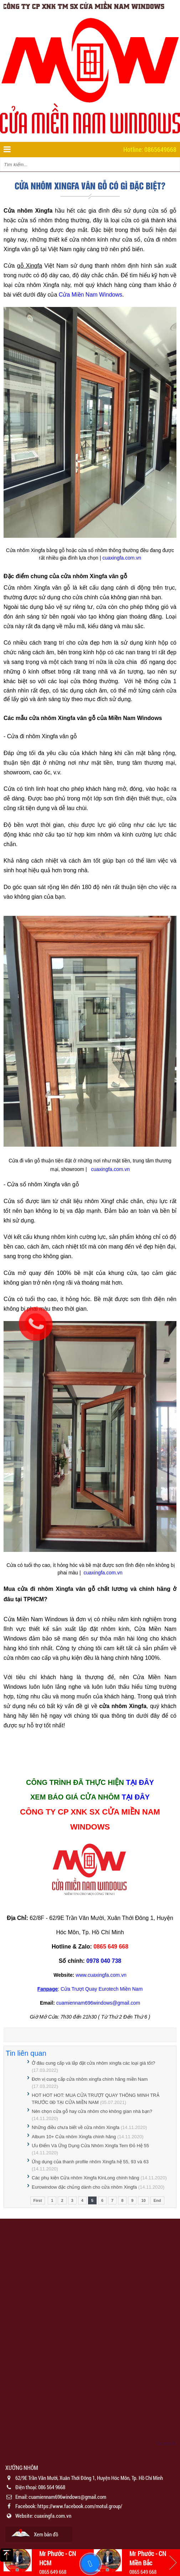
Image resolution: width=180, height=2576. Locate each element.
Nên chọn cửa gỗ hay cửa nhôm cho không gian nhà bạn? (92, 2111)
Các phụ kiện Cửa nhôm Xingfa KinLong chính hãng (85, 2177)
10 (143, 2200)
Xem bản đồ (46, 2534)
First (38, 2200)
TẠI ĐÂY (140, 1782)
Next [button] (173, 2562)
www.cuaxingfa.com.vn (101, 1975)
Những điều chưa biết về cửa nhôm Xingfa (75, 2127)
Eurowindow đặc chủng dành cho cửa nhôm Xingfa (84, 2187)
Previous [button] (7, 2562)
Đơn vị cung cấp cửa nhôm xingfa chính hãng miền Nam (90, 2079)
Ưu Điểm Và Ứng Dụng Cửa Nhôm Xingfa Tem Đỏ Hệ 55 (90, 2145)
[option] (90, 2502)
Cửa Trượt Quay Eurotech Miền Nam (102, 1989)
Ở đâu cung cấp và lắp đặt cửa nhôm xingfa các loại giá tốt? (93, 2063)
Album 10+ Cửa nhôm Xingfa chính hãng (74, 2136)
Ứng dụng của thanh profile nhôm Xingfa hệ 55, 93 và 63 (90, 2161)
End (157, 2200)
